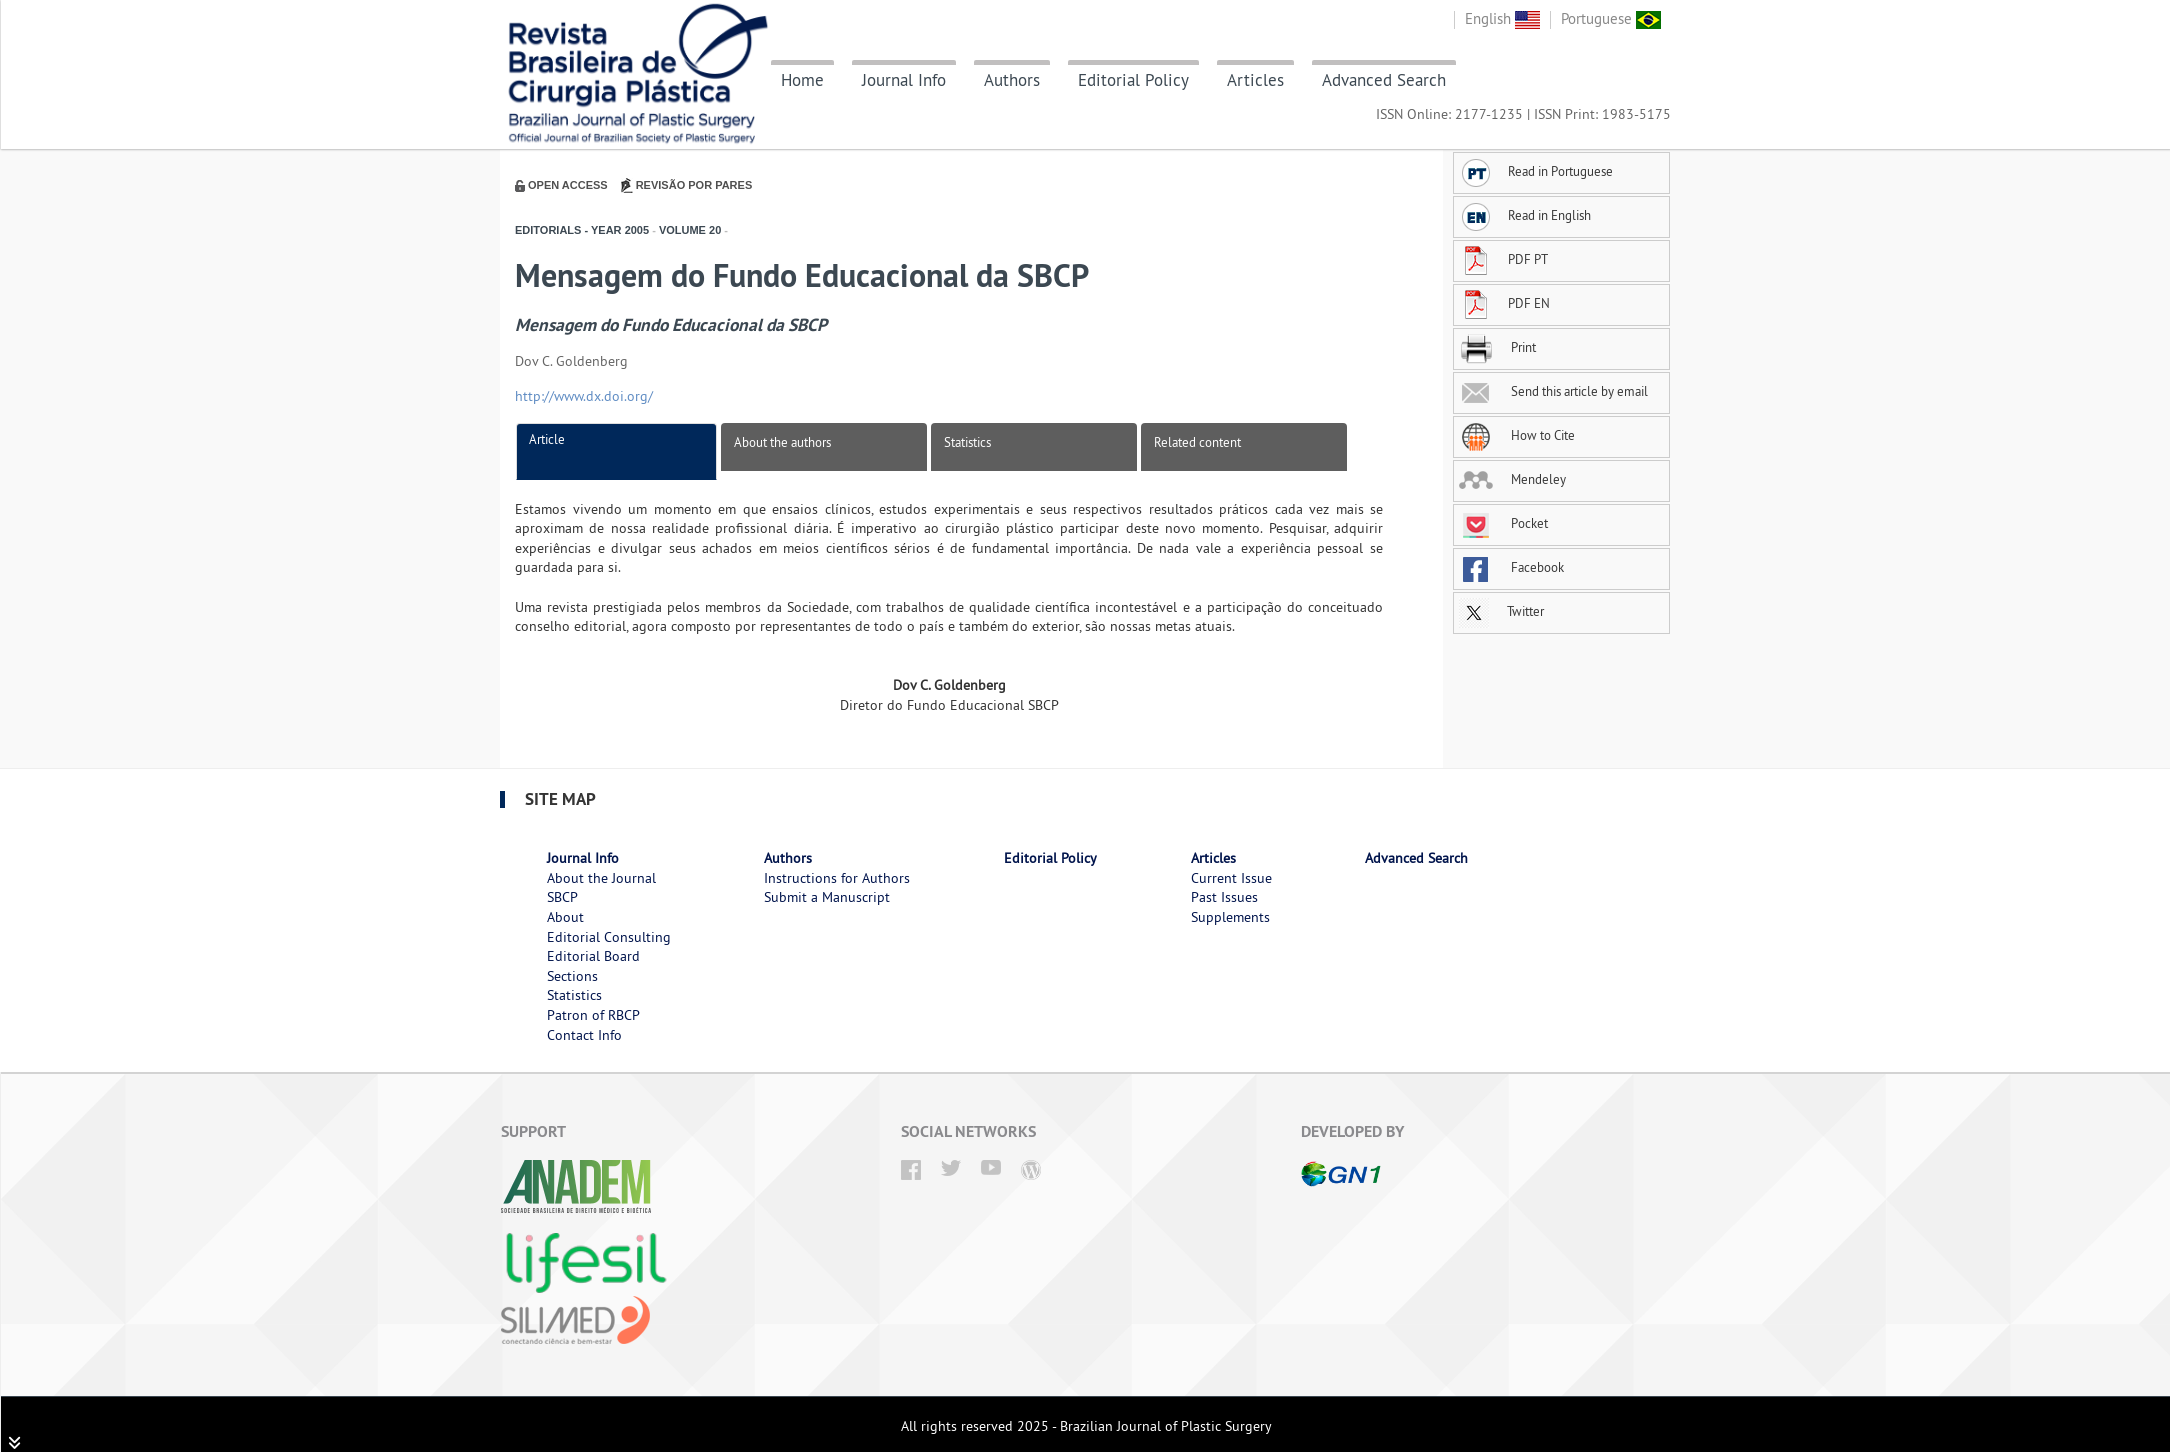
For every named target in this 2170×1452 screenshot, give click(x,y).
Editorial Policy (1133, 80)
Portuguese (1611, 18)
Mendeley (1512, 479)
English (1502, 18)
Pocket (1503, 523)
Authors (1012, 80)
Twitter (1501, 611)
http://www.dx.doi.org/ (584, 396)
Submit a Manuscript (827, 897)
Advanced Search (1384, 80)
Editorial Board (593, 956)
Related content (1197, 442)
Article (547, 439)
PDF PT (1503, 259)
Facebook (1511, 567)
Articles (1255, 80)
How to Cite (1517, 435)
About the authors (782, 442)
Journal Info (904, 80)
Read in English (1525, 215)
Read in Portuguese (1536, 171)
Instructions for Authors (837, 878)
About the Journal (601, 878)
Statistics (967, 442)
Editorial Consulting (609, 937)
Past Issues (1224, 897)
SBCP (562, 897)
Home (802, 80)
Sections (572, 976)
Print (1497, 347)
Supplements (1230, 917)
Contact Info (584, 1035)
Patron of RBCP (593, 1015)
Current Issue (1231, 878)
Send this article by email (1553, 391)
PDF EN (1504, 303)
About (565, 917)
